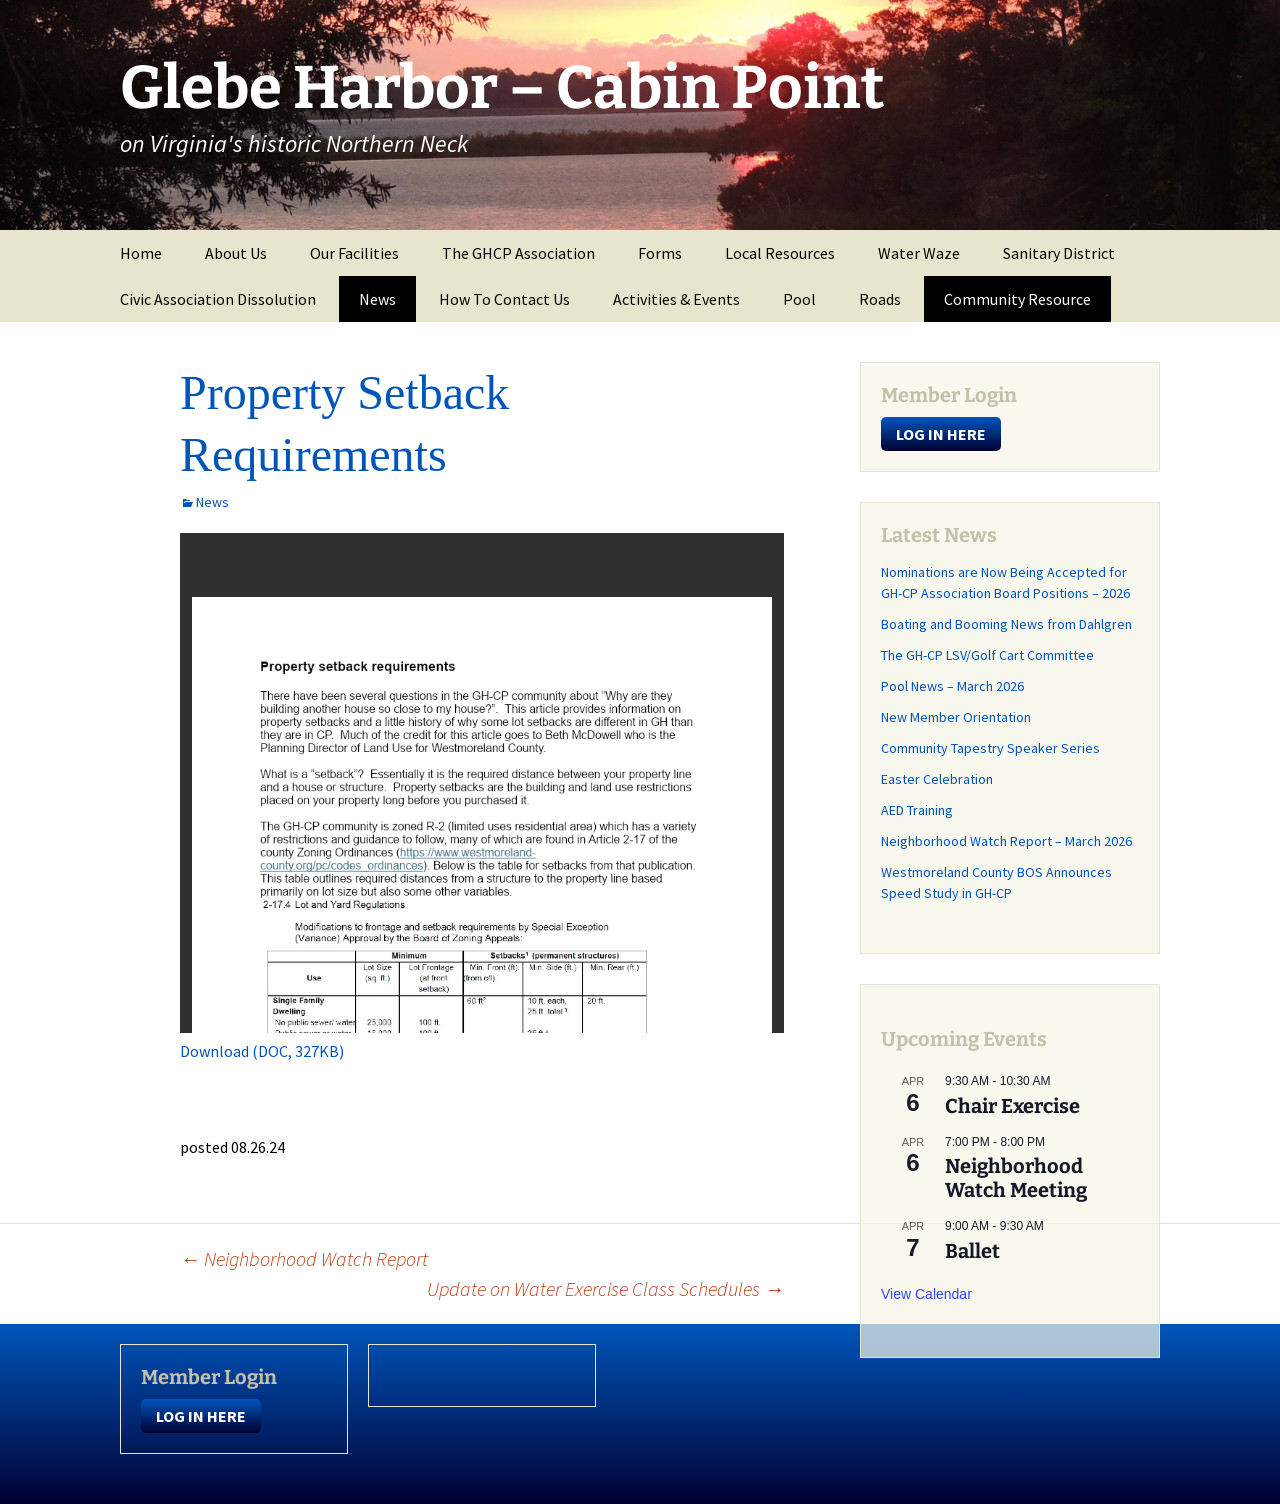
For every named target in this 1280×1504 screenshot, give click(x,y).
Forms (660, 253)
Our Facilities (354, 253)
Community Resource (1017, 299)
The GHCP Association (518, 253)
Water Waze (919, 253)
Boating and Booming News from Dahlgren (1006, 624)
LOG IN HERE (941, 434)
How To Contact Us (504, 299)
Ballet (972, 1251)
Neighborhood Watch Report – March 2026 (1006, 841)
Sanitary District (1059, 253)
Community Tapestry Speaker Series (990, 748)
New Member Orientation (956, 717)
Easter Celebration (937, 779)
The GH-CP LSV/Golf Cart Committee (987, 655)
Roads (880, 299)
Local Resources (780, 253)
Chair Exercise (1012, 1106)
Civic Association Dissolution (218, 299)
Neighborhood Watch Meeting (1016, 1178)
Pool (799, 299)
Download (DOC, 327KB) (262, 1051)
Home (141, 253)
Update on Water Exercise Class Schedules (605, 1288)
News (377, 299)
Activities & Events (676, 299)
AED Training (917, 810)
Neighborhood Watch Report (304, 1258)
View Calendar (926, 1294)
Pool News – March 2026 (952, 686)
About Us (236, 253)
